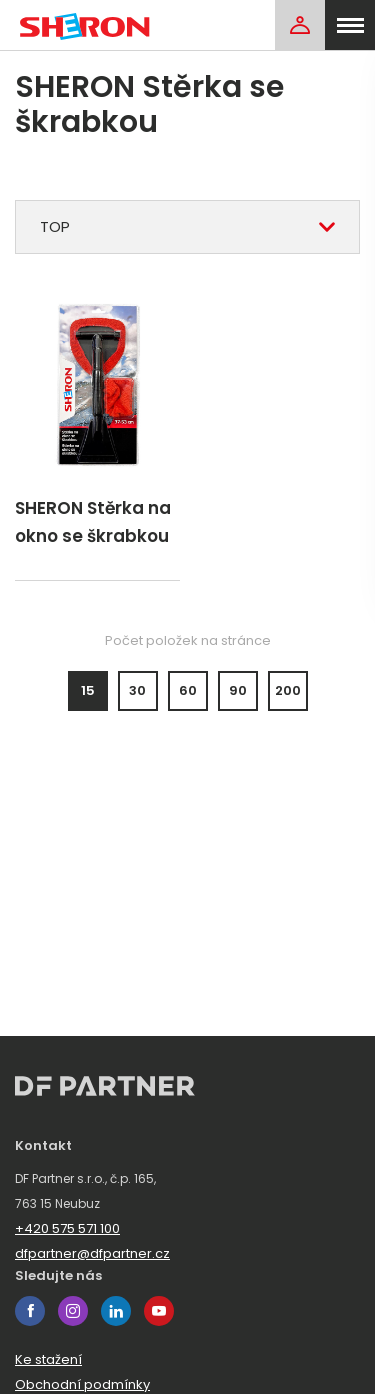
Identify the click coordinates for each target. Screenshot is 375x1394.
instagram (73, 1311)
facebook (30, 1311)
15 (88, 690)
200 (288, 690)
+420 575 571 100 (67, 1228)
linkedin (116, 1311)
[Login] (300, 25)
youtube (159, 1311)
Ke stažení (48, 1359)
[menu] (350, 25)
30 (137, 690)
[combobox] (187, 227)
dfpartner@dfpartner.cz (92, 1253)
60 (188, 690)
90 (238, 690)
